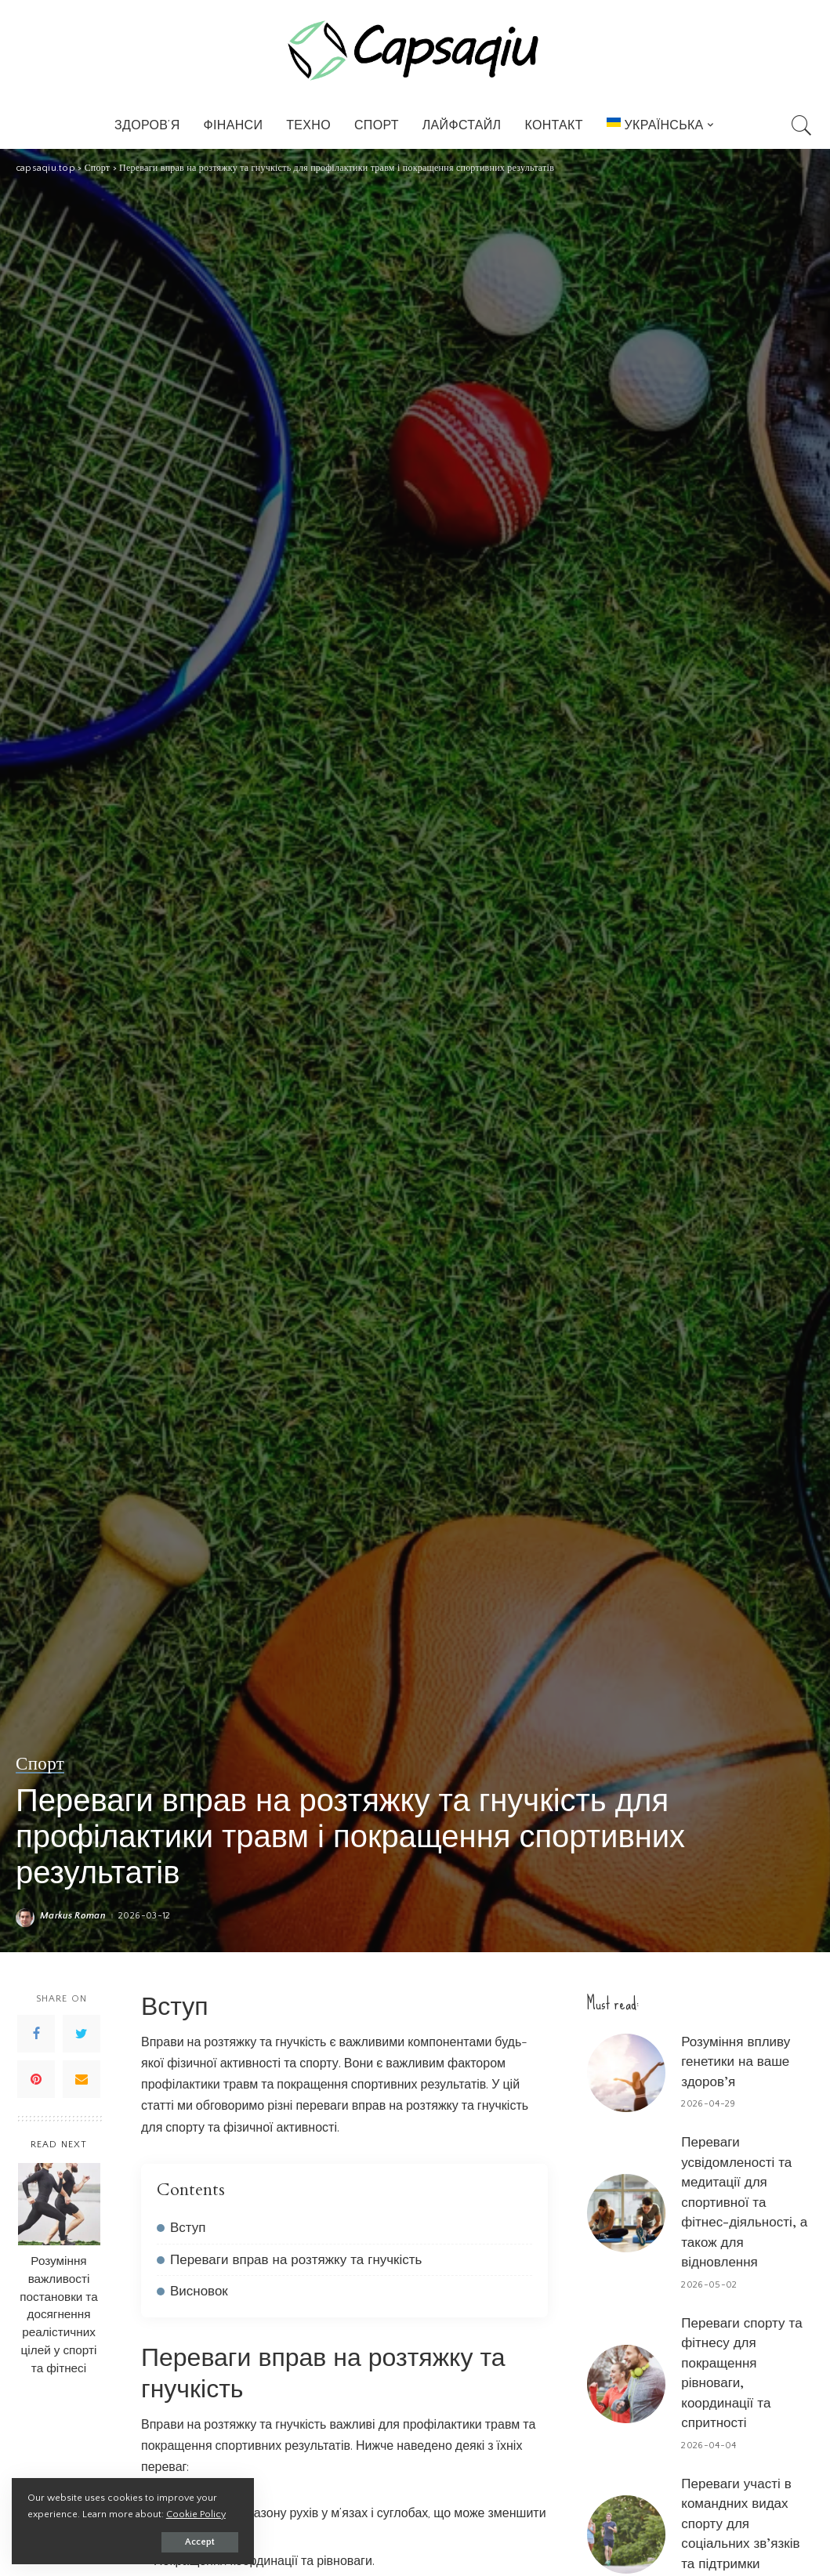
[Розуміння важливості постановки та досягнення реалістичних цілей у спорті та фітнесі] (59, 2204)
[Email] (81, 2079)
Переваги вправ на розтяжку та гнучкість (296, 2260)
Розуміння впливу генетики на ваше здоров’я (735, 2062)
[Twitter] (81, 2033)
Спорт (40, 1763)
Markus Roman (73, 1916)
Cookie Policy (196, 2514)
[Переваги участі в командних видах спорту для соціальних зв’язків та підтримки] (626, 2534)
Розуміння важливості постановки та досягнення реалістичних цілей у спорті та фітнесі (58, 2315)
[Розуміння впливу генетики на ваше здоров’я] (626, 2073)
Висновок (199, 2291)
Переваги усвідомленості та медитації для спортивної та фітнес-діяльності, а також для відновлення (744, 2202)
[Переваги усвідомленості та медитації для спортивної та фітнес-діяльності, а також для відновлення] (626, 2213)
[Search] (801, 125)
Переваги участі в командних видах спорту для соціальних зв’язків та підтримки (740, 2524)
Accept (193, 2542)
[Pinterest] (36, 2079)
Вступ (188, 2228)
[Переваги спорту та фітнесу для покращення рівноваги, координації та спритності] (626, 2384)
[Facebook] (36, 2033)
